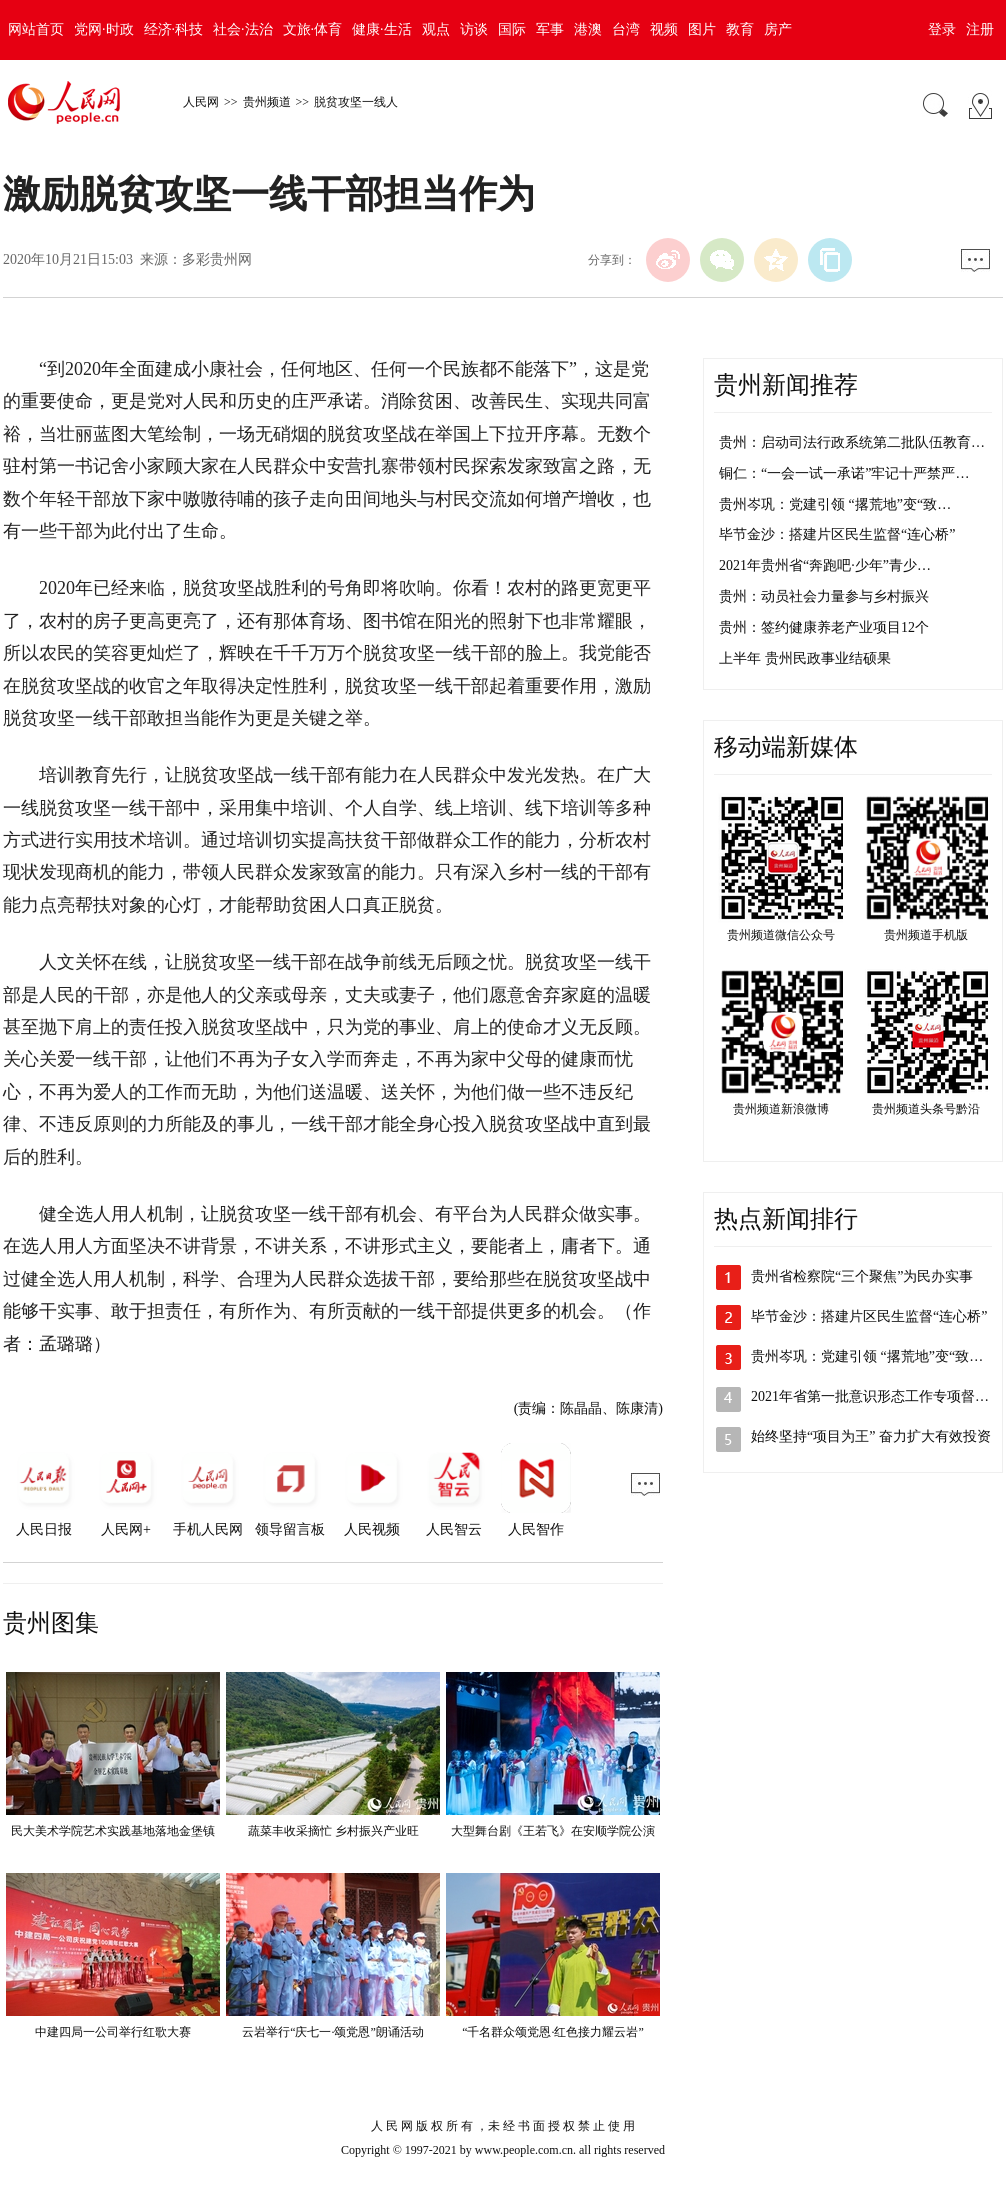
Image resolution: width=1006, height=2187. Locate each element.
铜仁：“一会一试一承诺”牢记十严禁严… (844, 473)
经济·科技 (174, 29)
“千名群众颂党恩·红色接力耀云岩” (553, 2032)
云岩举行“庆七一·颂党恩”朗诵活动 (333, 2032)
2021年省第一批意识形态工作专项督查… (877, 1396)
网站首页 (36, 29)
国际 (512, 29)
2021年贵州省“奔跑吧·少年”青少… (825, 565)
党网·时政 (104, 29)
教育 (740, 29)
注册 (980, 29)
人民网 (201, 102)
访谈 (474, 29)
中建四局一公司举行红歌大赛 (113, 2032)
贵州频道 (267, 102)
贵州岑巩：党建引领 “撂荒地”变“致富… (874, 1356)
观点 (436, 29)
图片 (702, 29)
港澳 (588, 29)
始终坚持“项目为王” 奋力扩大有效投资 (871, 1436)
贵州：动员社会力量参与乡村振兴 (824, 596)
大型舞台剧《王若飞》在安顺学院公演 (553, 1831)
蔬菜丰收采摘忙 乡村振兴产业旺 (333, 1831)
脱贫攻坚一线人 (356, 102)
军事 (550, 29)
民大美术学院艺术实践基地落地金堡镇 (113, 1831)
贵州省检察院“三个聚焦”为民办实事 (862, 1276)
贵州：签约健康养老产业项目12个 (824, 627)
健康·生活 (382, 29)
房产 (778, 29)
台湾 (626, 29)
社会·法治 (243, 29)
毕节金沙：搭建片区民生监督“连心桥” (837, 534)
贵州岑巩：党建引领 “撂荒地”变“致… (835, 504)
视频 (664, 29)
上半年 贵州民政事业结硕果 (805, 658)
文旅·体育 (313, 29)
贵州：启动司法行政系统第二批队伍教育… (852, 442)
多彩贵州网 (217, 259)
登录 (942, 29)
